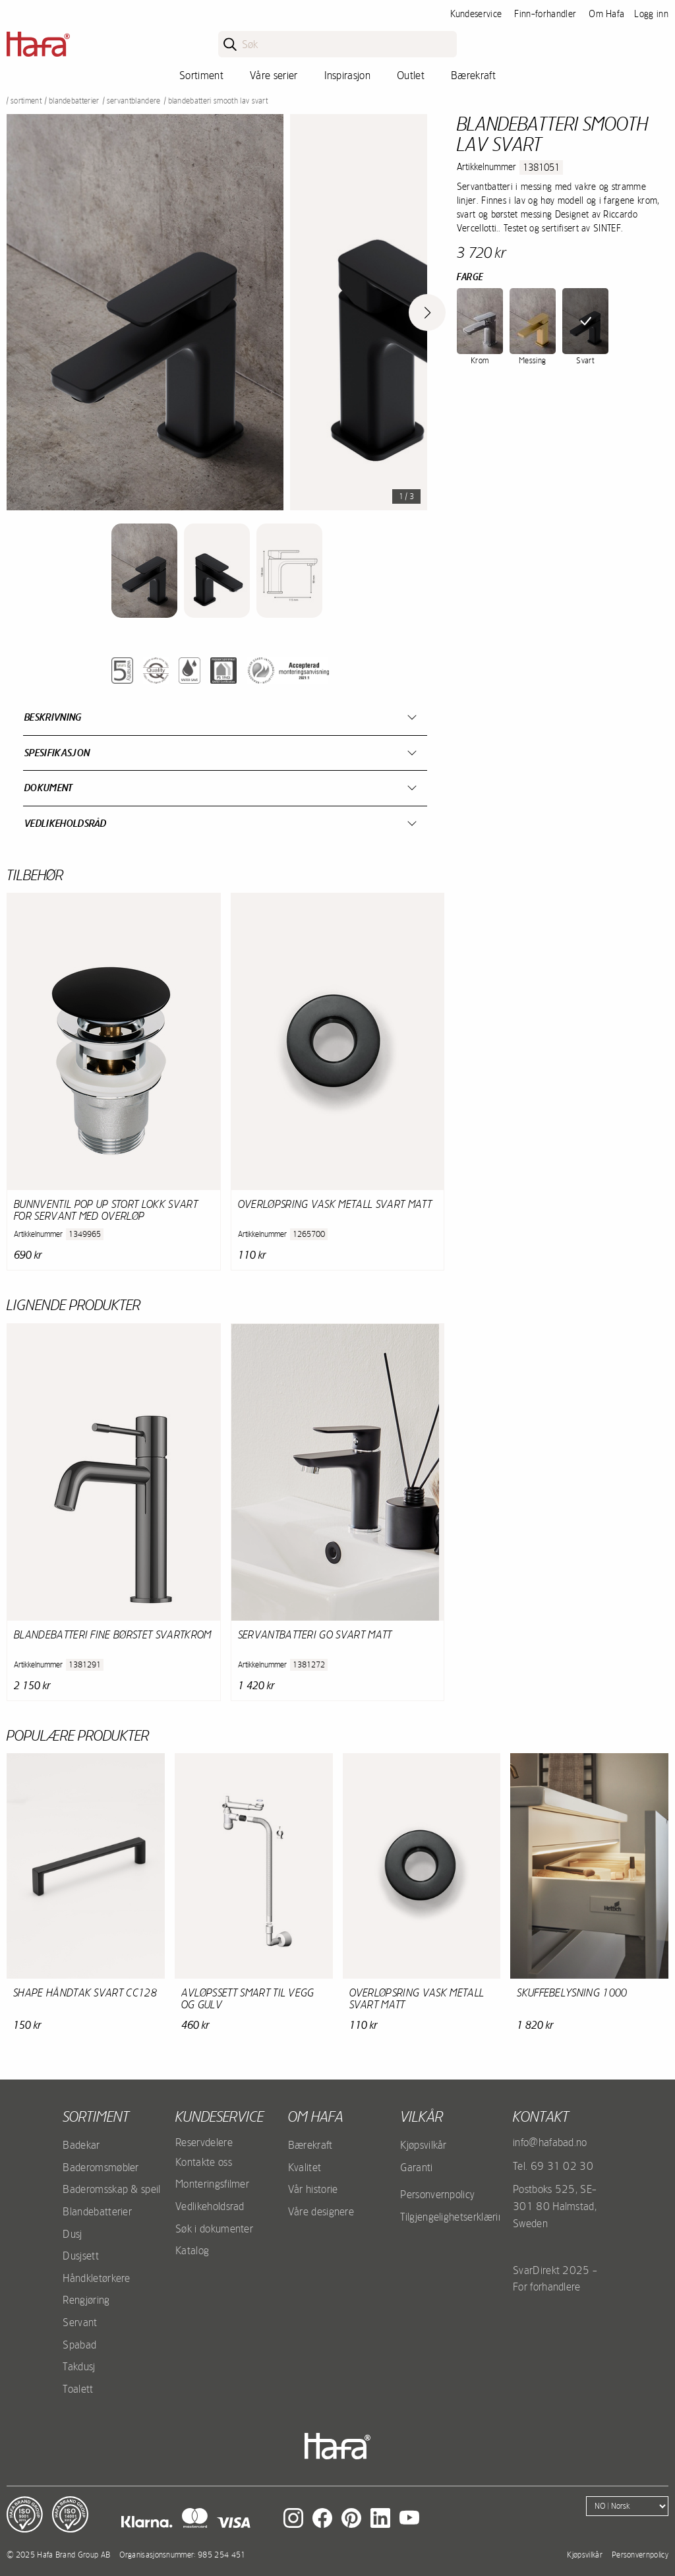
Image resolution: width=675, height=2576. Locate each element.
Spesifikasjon (57, 752)
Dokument (48, 787)
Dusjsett (81, 2255)
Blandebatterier (74, 100)
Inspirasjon (347, 75)
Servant (80, 2322)
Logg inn (651, 14)
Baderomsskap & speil (111, 2189)
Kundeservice (476, 14)
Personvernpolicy (437, 2194)
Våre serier (274, 75)
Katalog (192, 2250)
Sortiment (201, 75)
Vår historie (313, 2189)
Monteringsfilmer (212, 2184)
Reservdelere (204, 2142)
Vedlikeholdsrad (210, 2206)
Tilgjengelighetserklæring (454, 2217)
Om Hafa (606, 14)
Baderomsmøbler (100, 2167)
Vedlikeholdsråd (65, 823)
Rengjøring (86, 2300)
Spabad (79, 2345)
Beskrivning (53, 717)
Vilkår (421, 2116)
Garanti (416, 2167)
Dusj (72, 2234)
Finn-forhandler (545, 14)
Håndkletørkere (96, 2278)
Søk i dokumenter (214, 2228)
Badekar (81, 2145)
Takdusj (79, 2366)
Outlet (411, 75)
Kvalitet (305, 2167)
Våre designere (321, 2211)
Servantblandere (134, 100)
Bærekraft (473, 75)
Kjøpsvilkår (423, 2145)
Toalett (78, 2389)
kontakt (541, 2116)
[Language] (627, 2506)
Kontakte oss (203, 2162)
